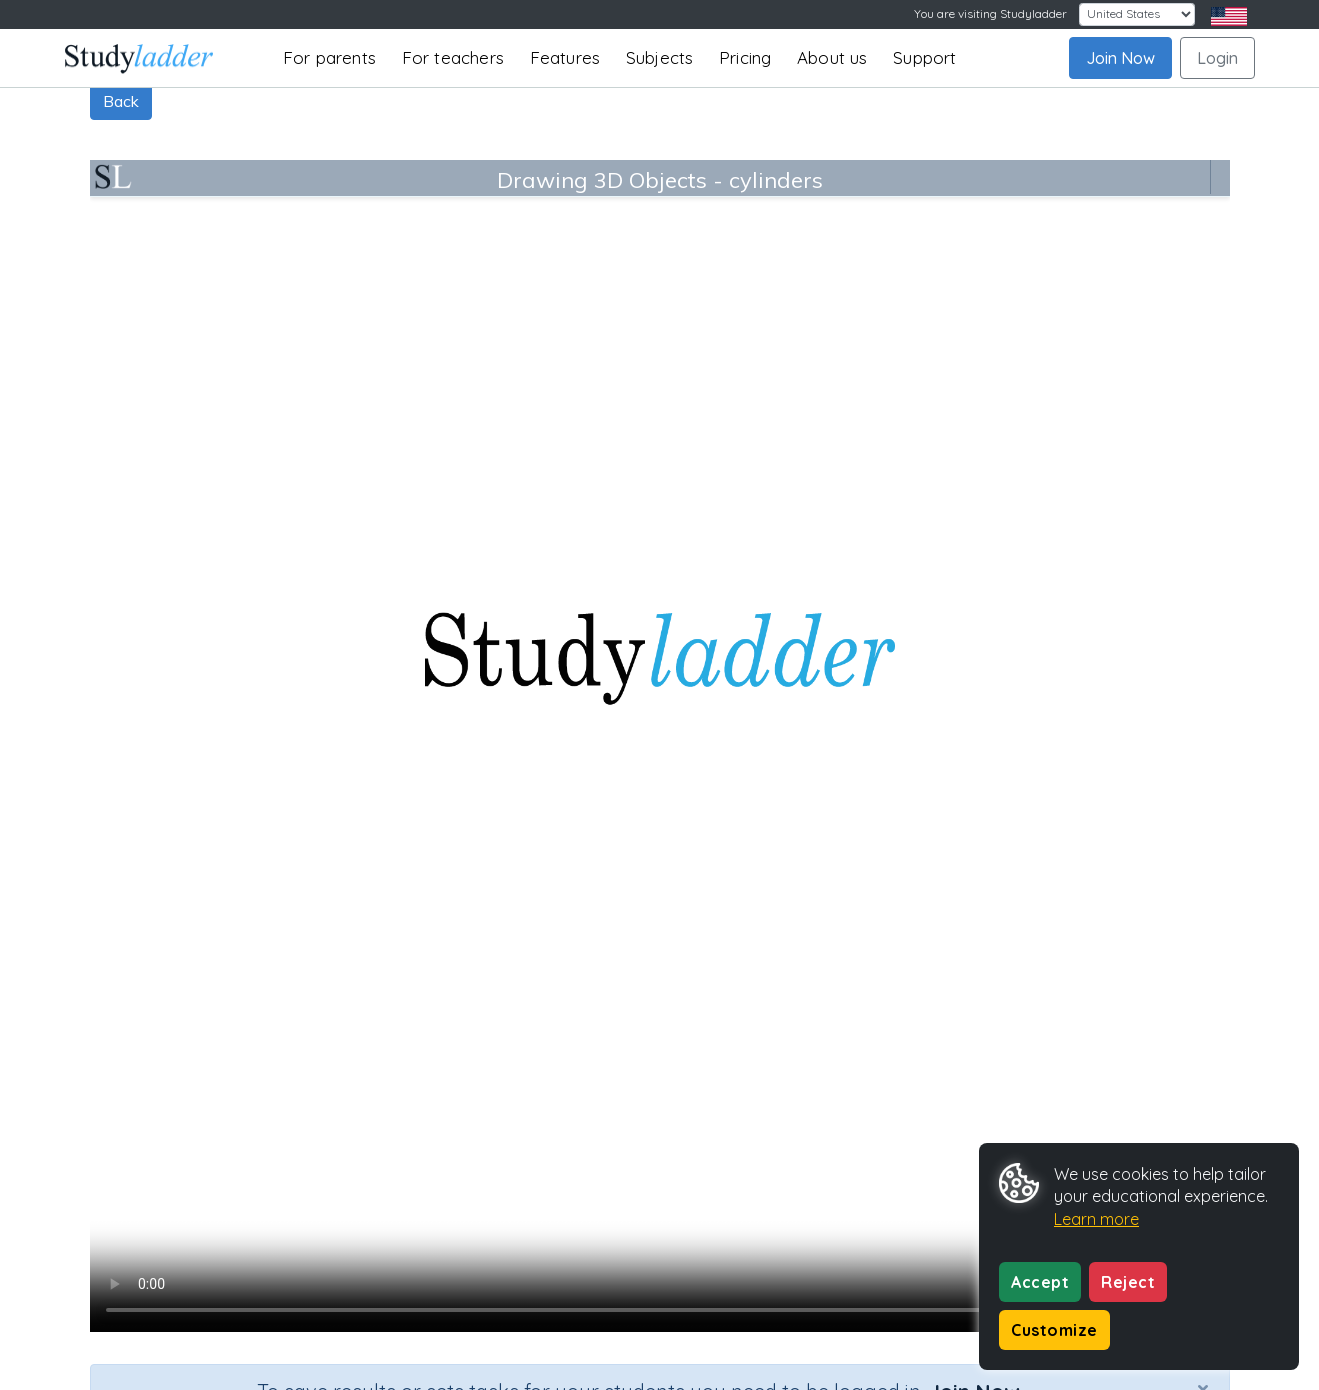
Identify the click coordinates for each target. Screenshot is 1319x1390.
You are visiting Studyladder (990, 13)
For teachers (453, 57)
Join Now (1120, 58)
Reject (1128, 1282)
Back (121, 101)
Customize (1054, 1330)
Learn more (1096, 1219)
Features (565, 57)
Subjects (660, 57)
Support (924, 57)
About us (832, 57)
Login (1217, 58)
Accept (1040, 1282)
